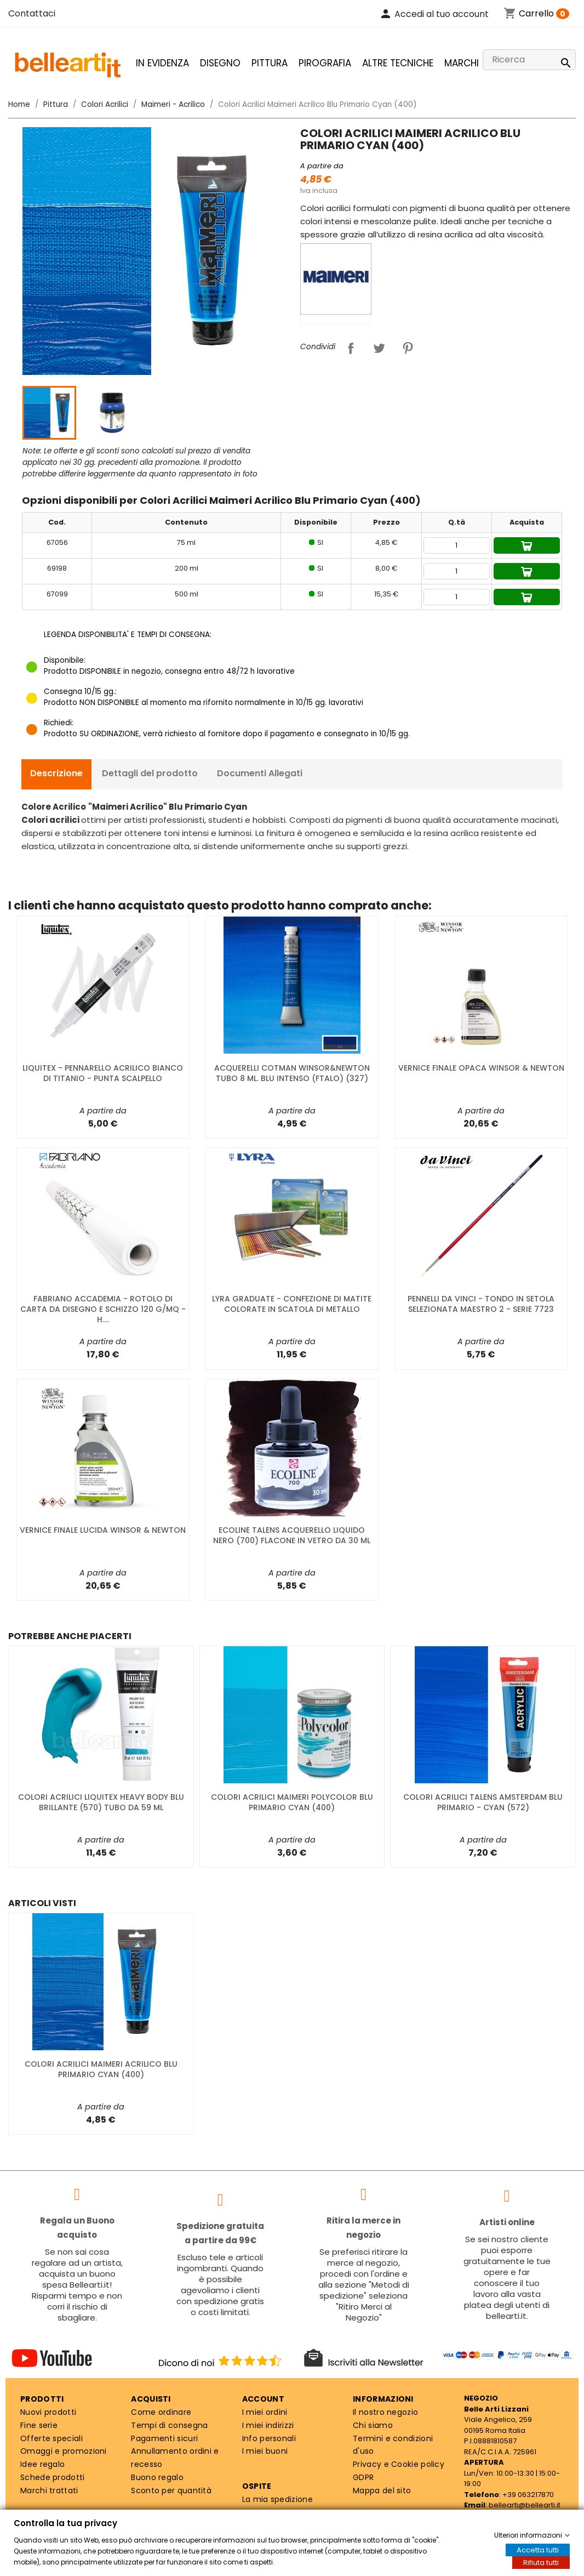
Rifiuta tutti (541, 2562)
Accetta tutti (538, 2550)
